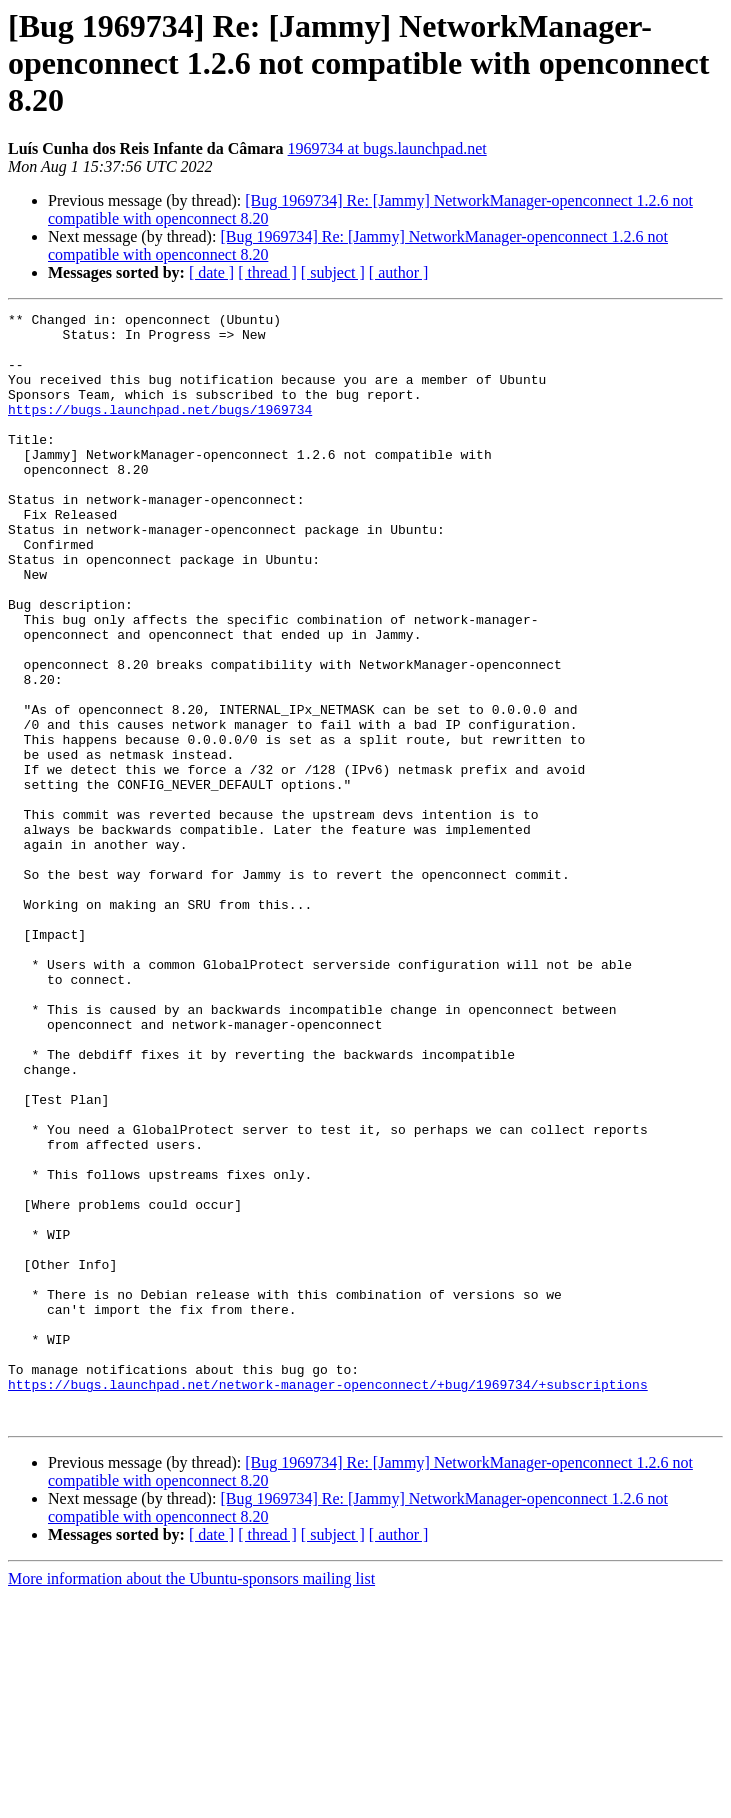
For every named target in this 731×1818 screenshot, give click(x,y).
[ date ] (211, 272)
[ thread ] (267, 272)
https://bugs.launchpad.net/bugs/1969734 (160, 430)
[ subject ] (333, 272)
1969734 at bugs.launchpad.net (387, 148)
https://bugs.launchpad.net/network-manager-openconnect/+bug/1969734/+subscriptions (328, 1600)
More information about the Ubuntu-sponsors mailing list (191, 1800)
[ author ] (399, 272)
